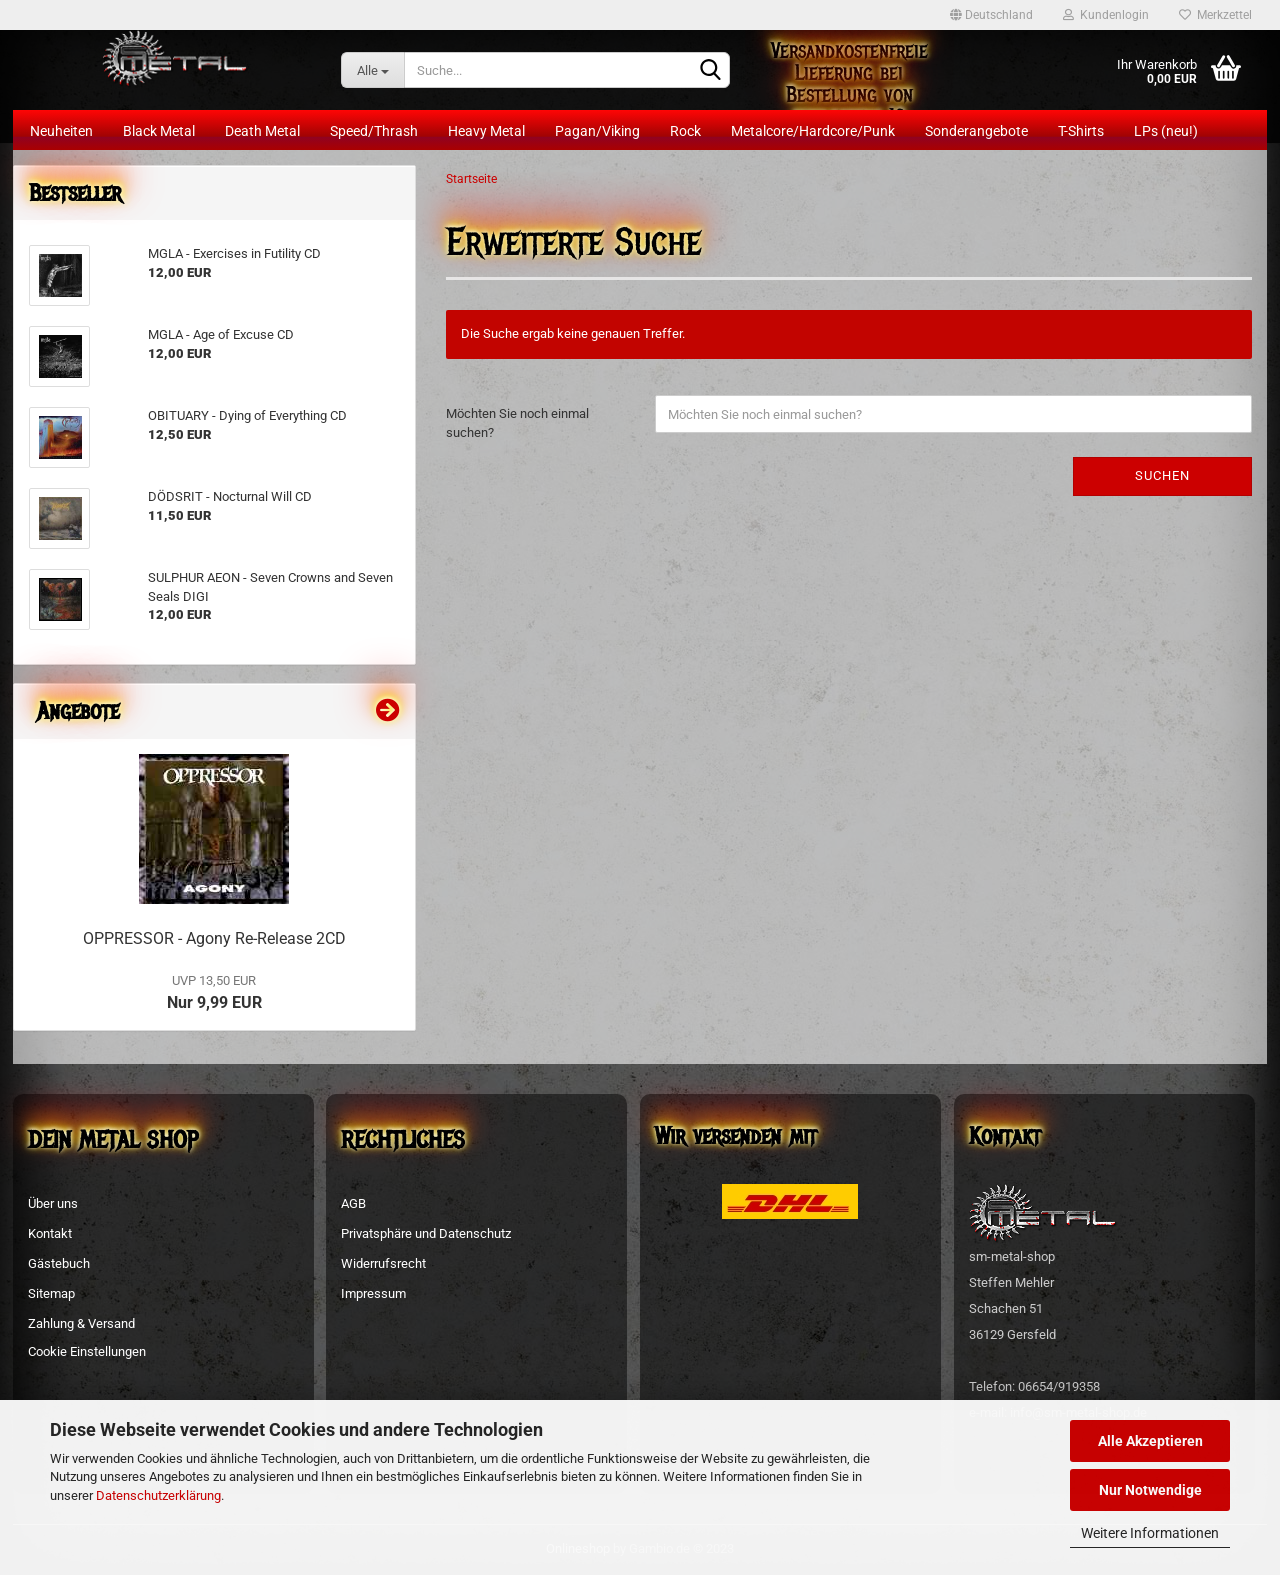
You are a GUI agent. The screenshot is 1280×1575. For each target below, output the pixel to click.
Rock (685, 131)
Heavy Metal (486, 131)
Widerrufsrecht (383, 1263)
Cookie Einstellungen (87, 1351)
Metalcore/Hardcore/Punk (813, 131)
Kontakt (50, 1233)
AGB (353, 1203)
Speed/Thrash (374, 131)
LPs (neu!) (1166, 131)
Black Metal (159, 131)
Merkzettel (1215, 15)
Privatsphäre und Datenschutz (426, 1233)
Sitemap (51, 1293)
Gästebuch (59, 1263)
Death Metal (262, 131)
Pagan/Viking (597, 131)
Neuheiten (61, 131)
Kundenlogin (1106, 15)
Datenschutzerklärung (158, 1495)
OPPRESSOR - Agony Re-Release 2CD (214, 938)
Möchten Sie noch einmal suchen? (517, 423)
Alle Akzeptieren (1150, 1441)
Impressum (373, 1293)
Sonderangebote (976, 131)
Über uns (53, 1203)
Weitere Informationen (1150, 1533)
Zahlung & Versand (81, 1323)
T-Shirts (1081, 131)
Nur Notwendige (1150, 1490)
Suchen (1162, 475)
